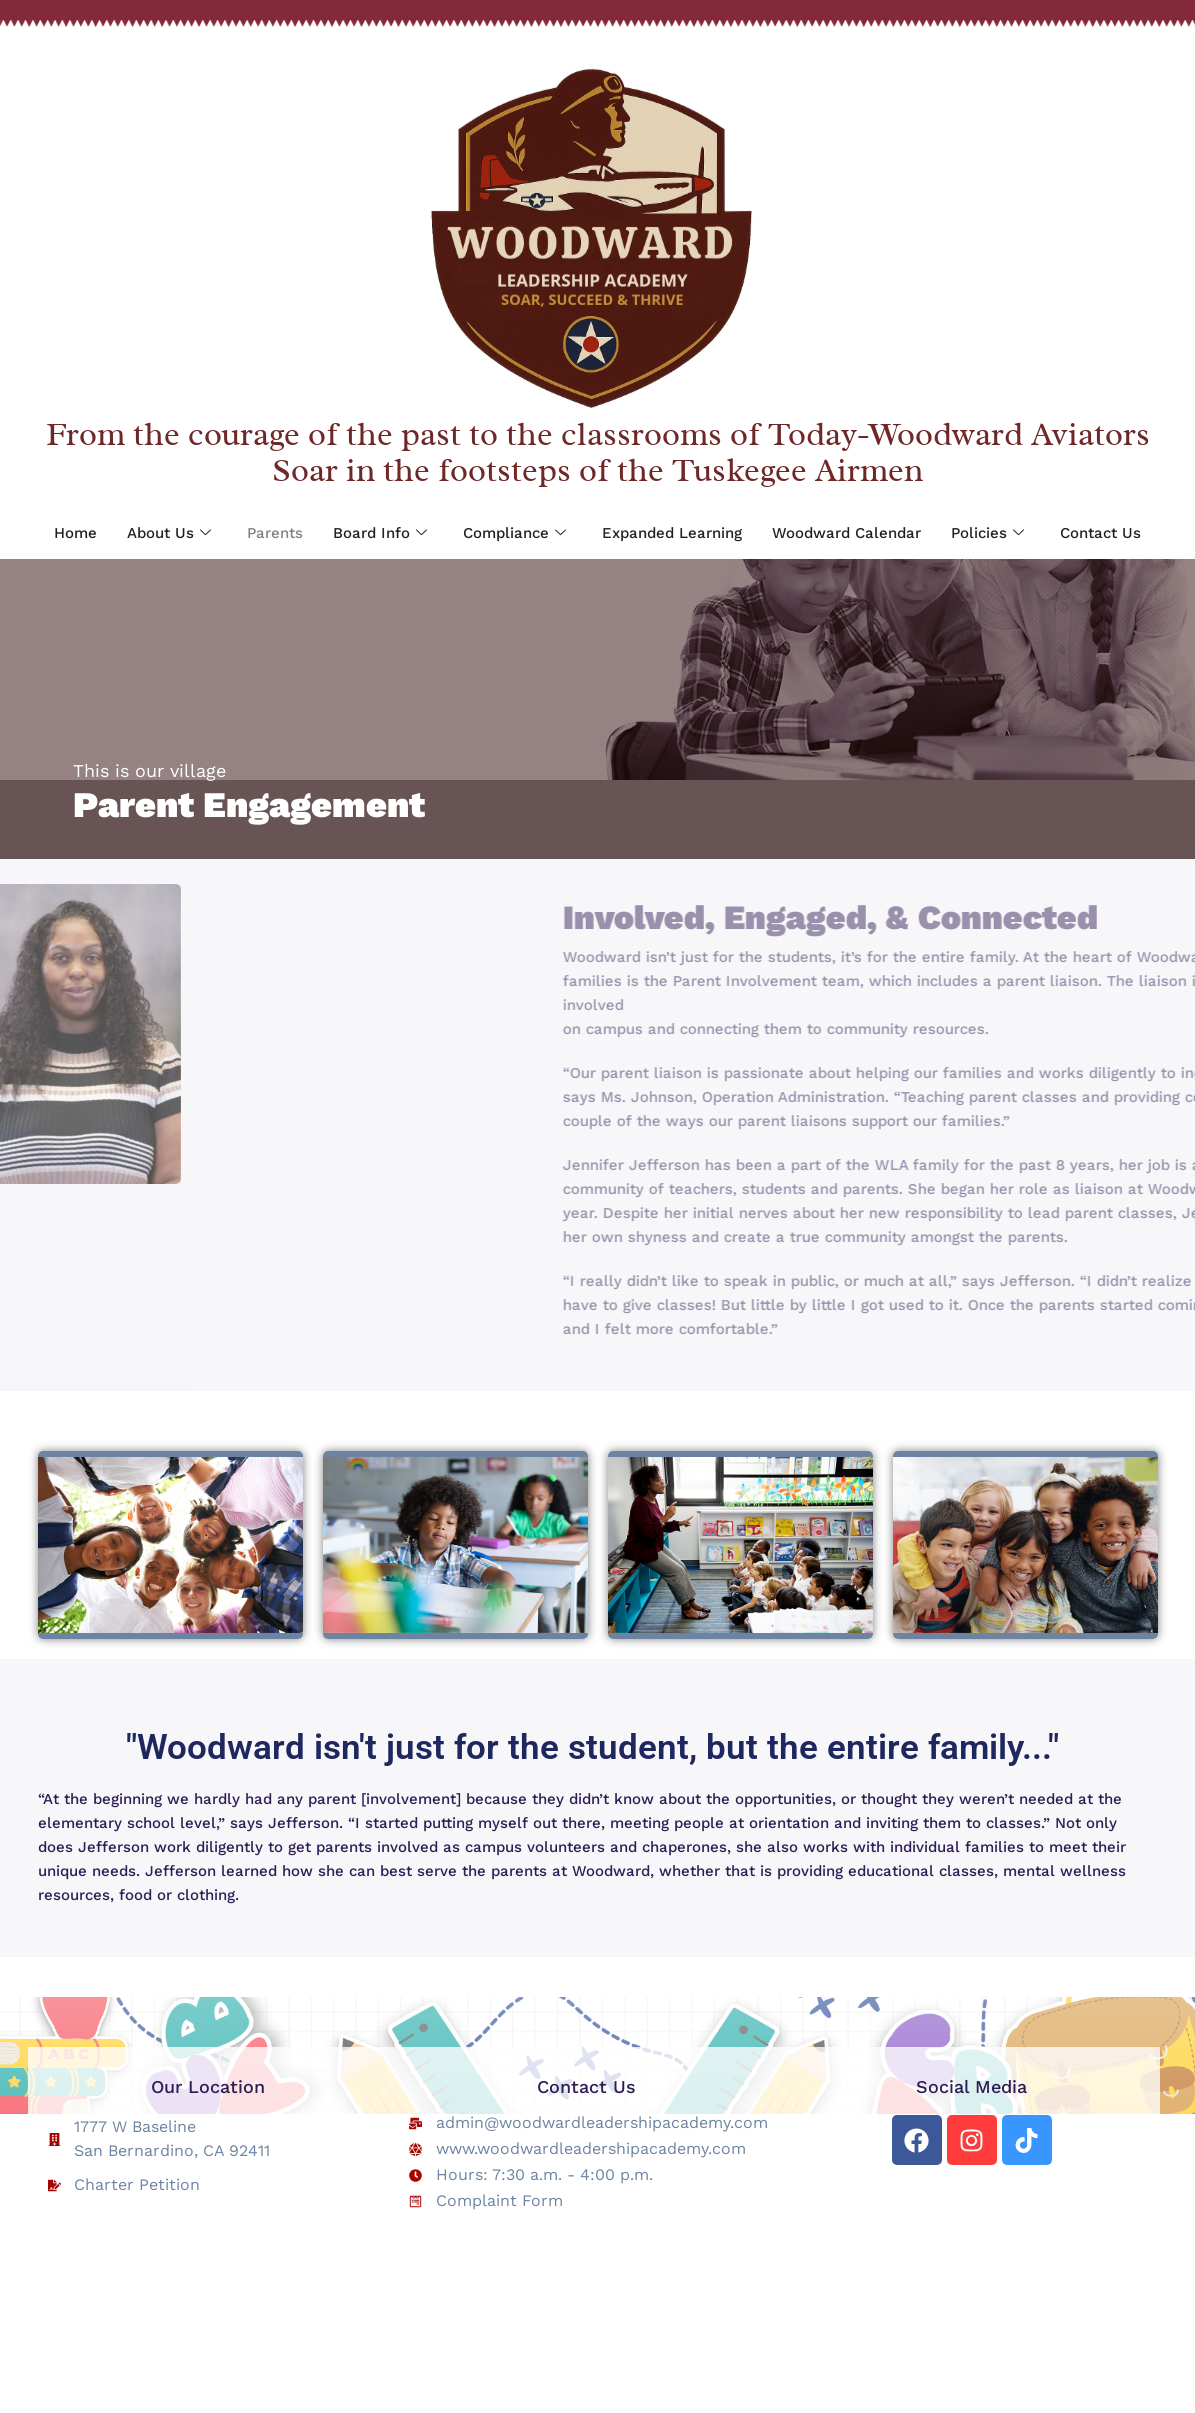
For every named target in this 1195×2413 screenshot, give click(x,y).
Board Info (380, 534)
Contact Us (1100, 533)
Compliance (514, 534)
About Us (169, 534)
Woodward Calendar (846, 533)
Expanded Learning (672, 533)
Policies (987, 534)
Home (75, 533)
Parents (275, 533)
